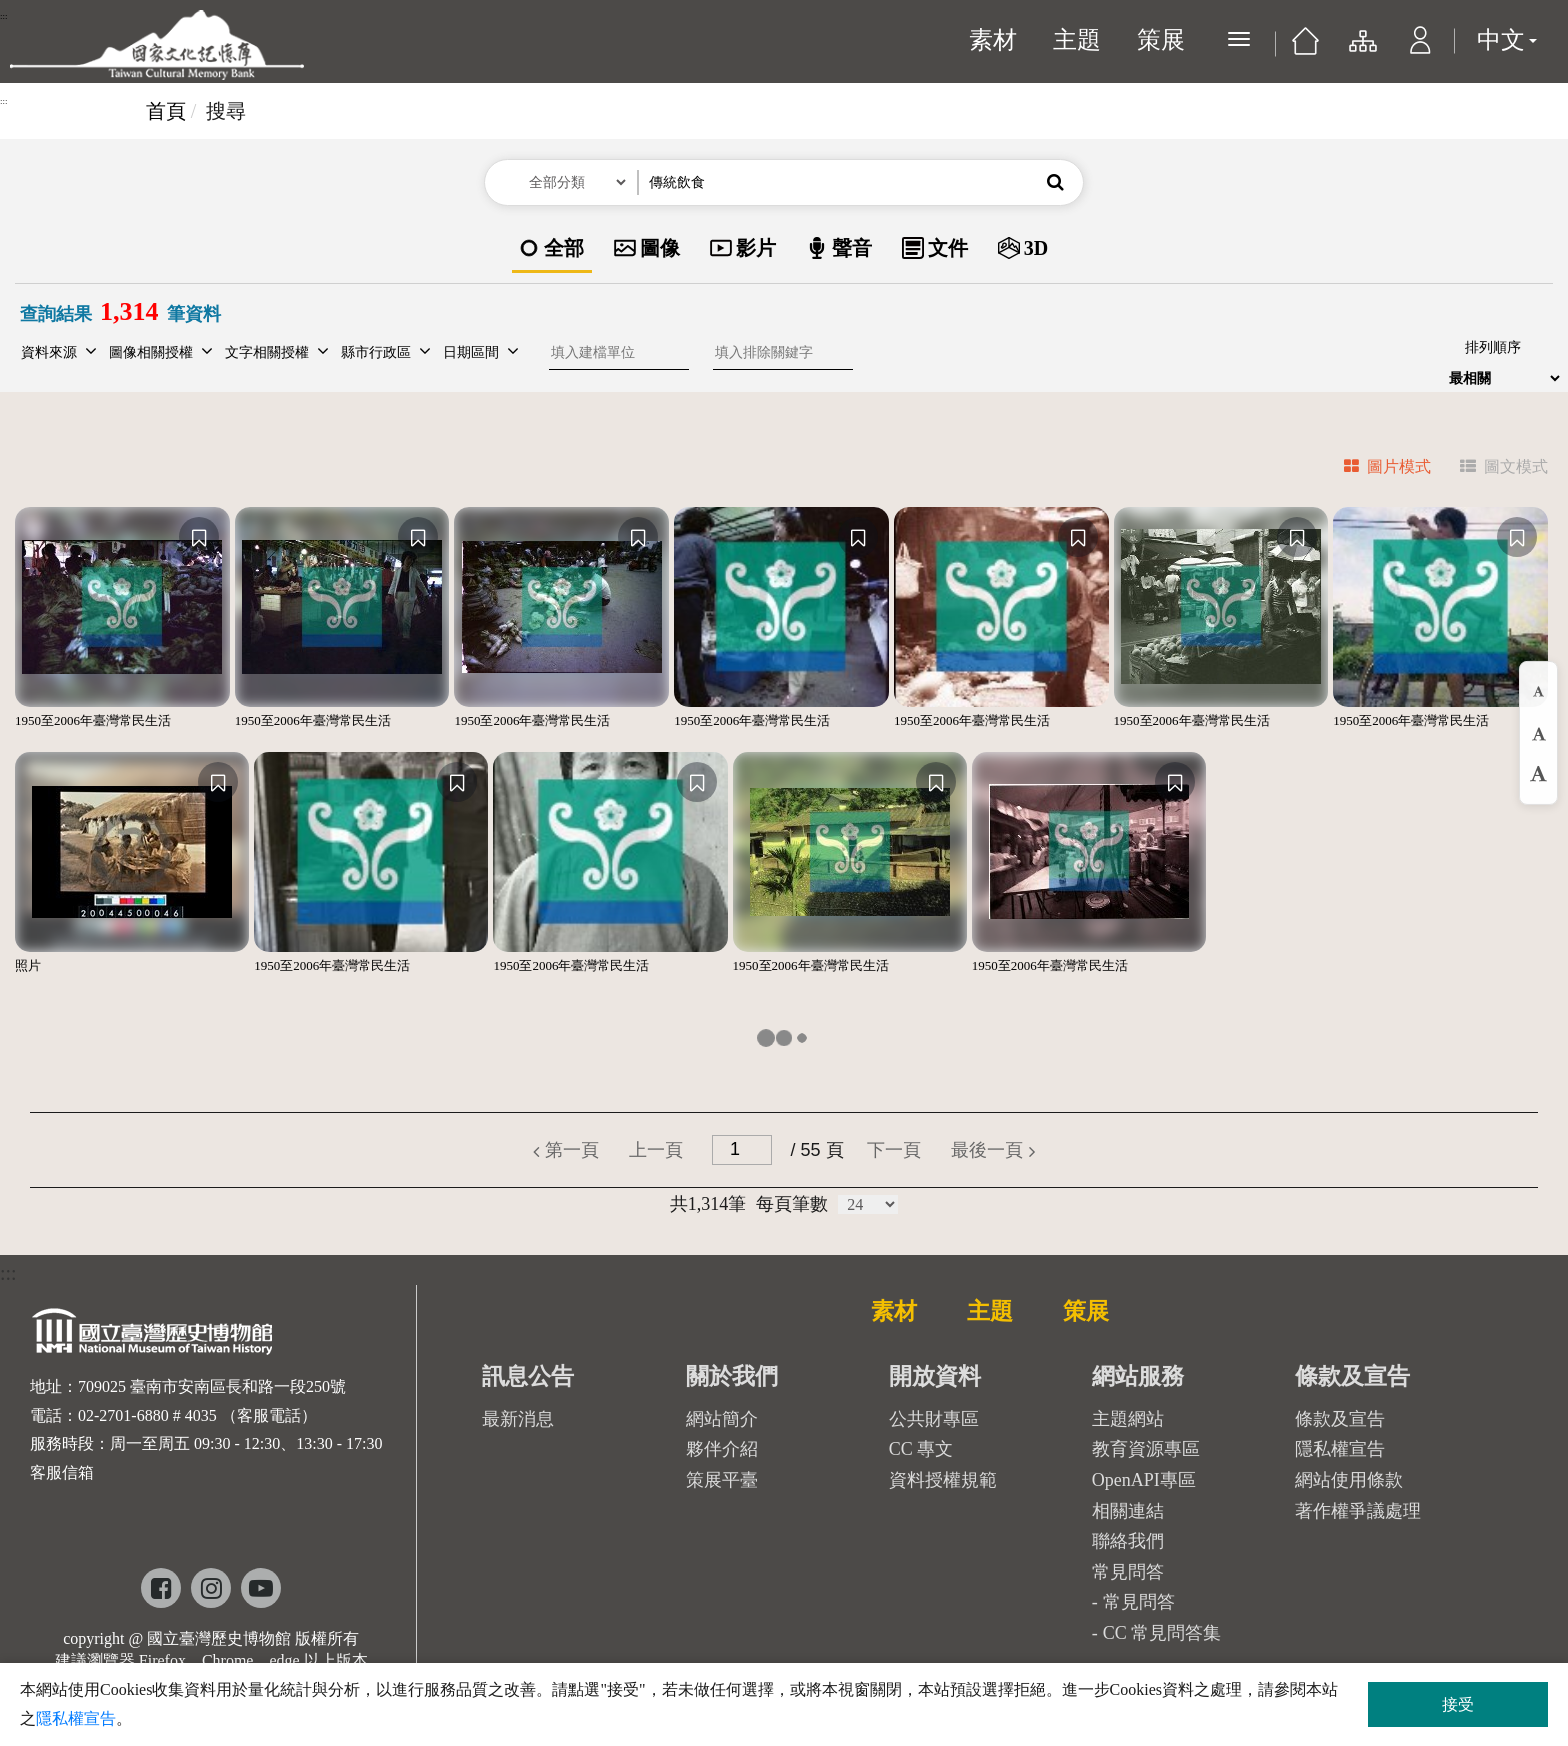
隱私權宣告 (1340, 1449)
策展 (1161, 40)
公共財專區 (934, 1419)
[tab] (1375, 469)
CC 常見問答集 (1162, 1633)
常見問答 (1139, 1602)
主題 (1077, 40)
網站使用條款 (1349, 1480)
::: (4, 16)
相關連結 (1128, 1511)
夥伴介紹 (722, 1449)
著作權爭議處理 (1358, 1511)
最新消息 (518, 1419)
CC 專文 (921, 1449)
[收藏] (199, 537)
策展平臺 (722, 1480)
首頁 (166, 111)
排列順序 (1493, 347)
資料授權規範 (943, 1480)
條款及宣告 (1340, 1419)
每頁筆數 (792, 1204)
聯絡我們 (1128, 1541)
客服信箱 (62, 1472)
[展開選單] (1239, 39)
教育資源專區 (1146, 1449)
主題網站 (1128, 1419)
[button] (1420, 50)
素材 (993, 40)
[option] (552, 249)
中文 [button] (1507, 40)
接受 (1458, 1704)
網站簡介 (722, 1419)
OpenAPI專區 (1144, 1480)
